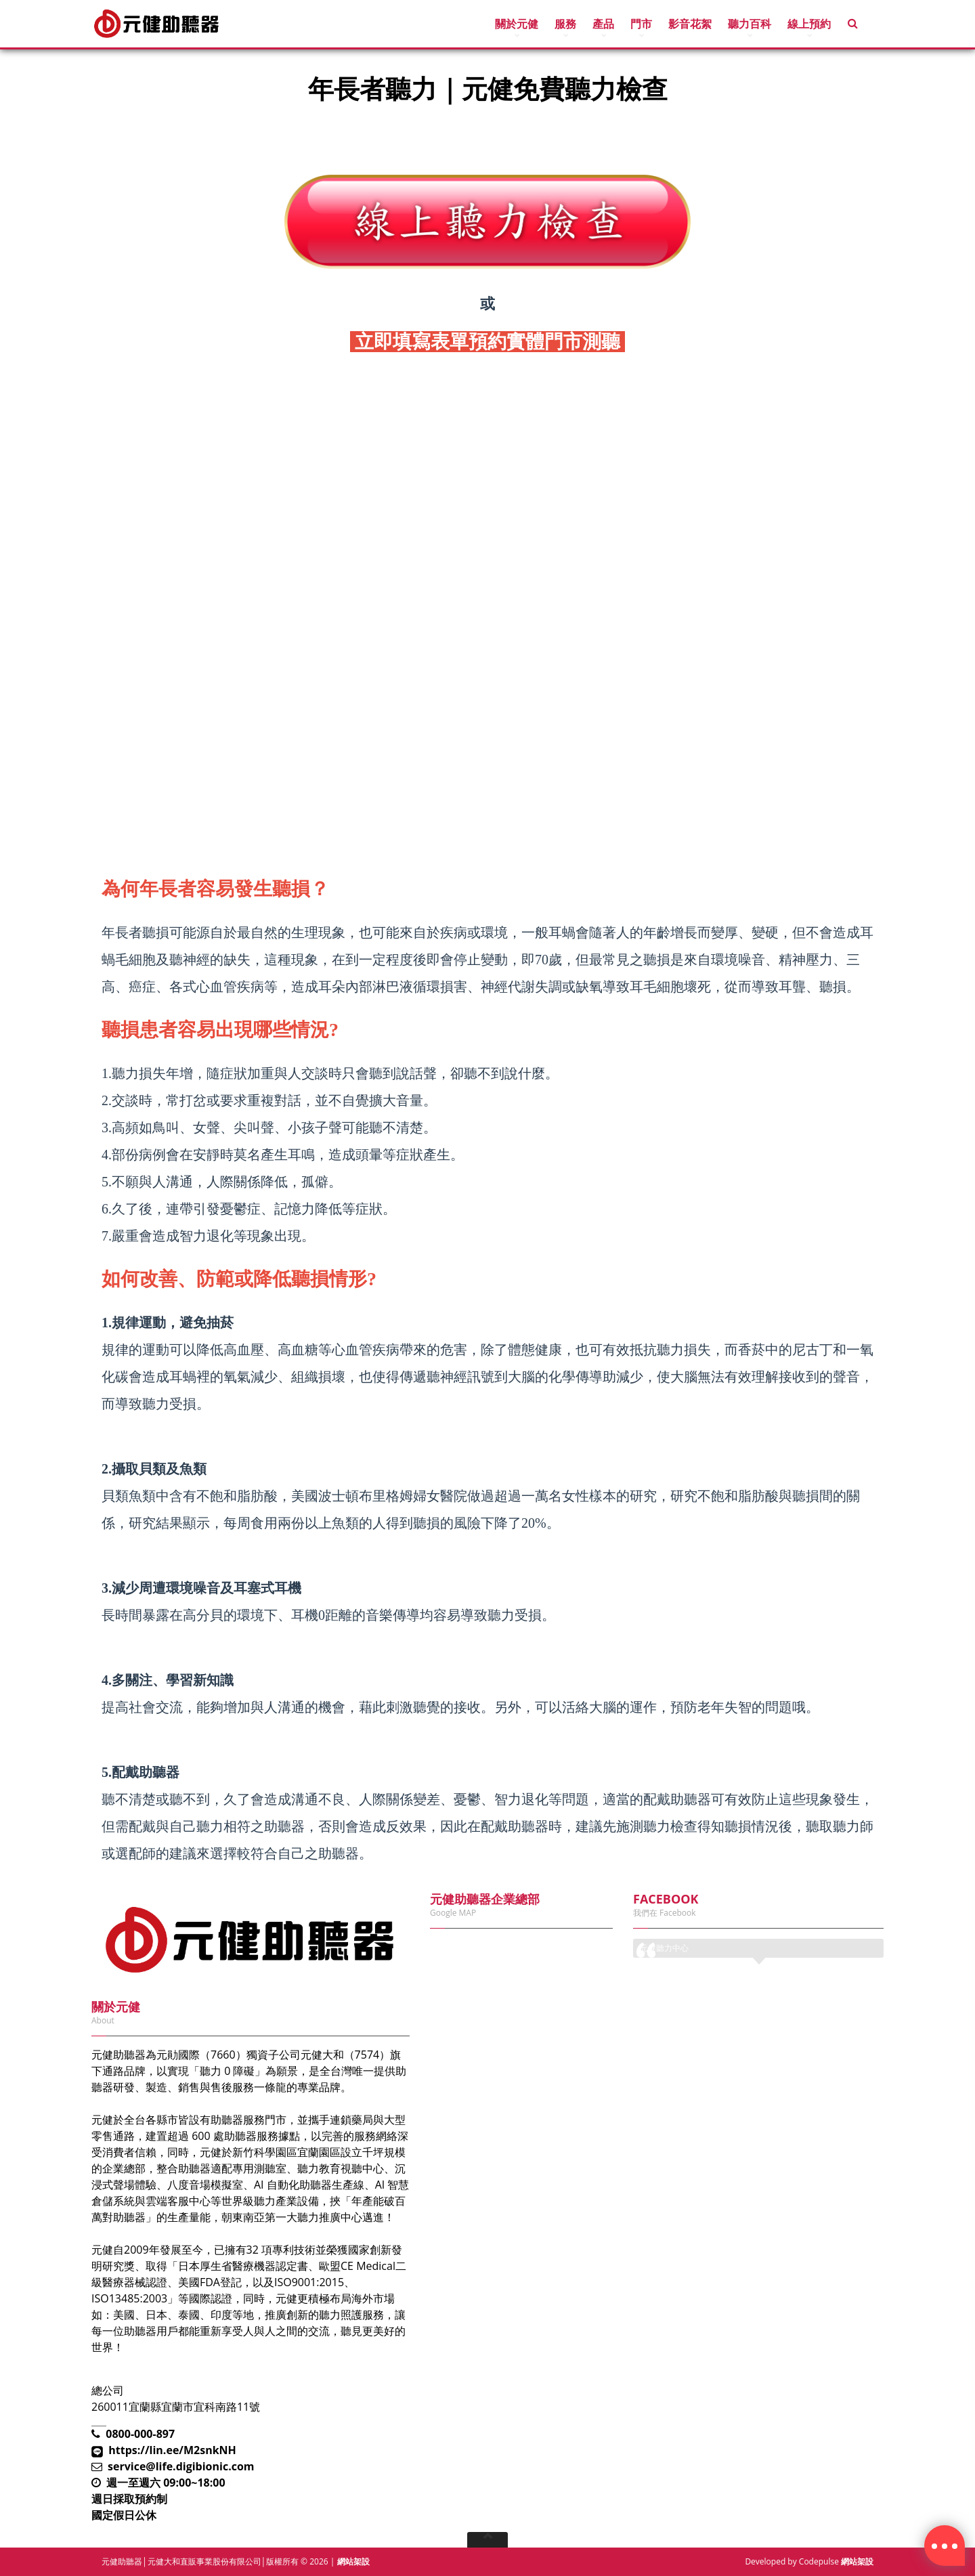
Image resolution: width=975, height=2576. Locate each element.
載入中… (487, 602)
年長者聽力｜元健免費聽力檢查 (189, 130)
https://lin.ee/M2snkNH (172, 2450)
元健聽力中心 (664, 1948)
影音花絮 (690, 23)
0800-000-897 (140, 2433)
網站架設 (353, 2561)
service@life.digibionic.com (181, 2466)
